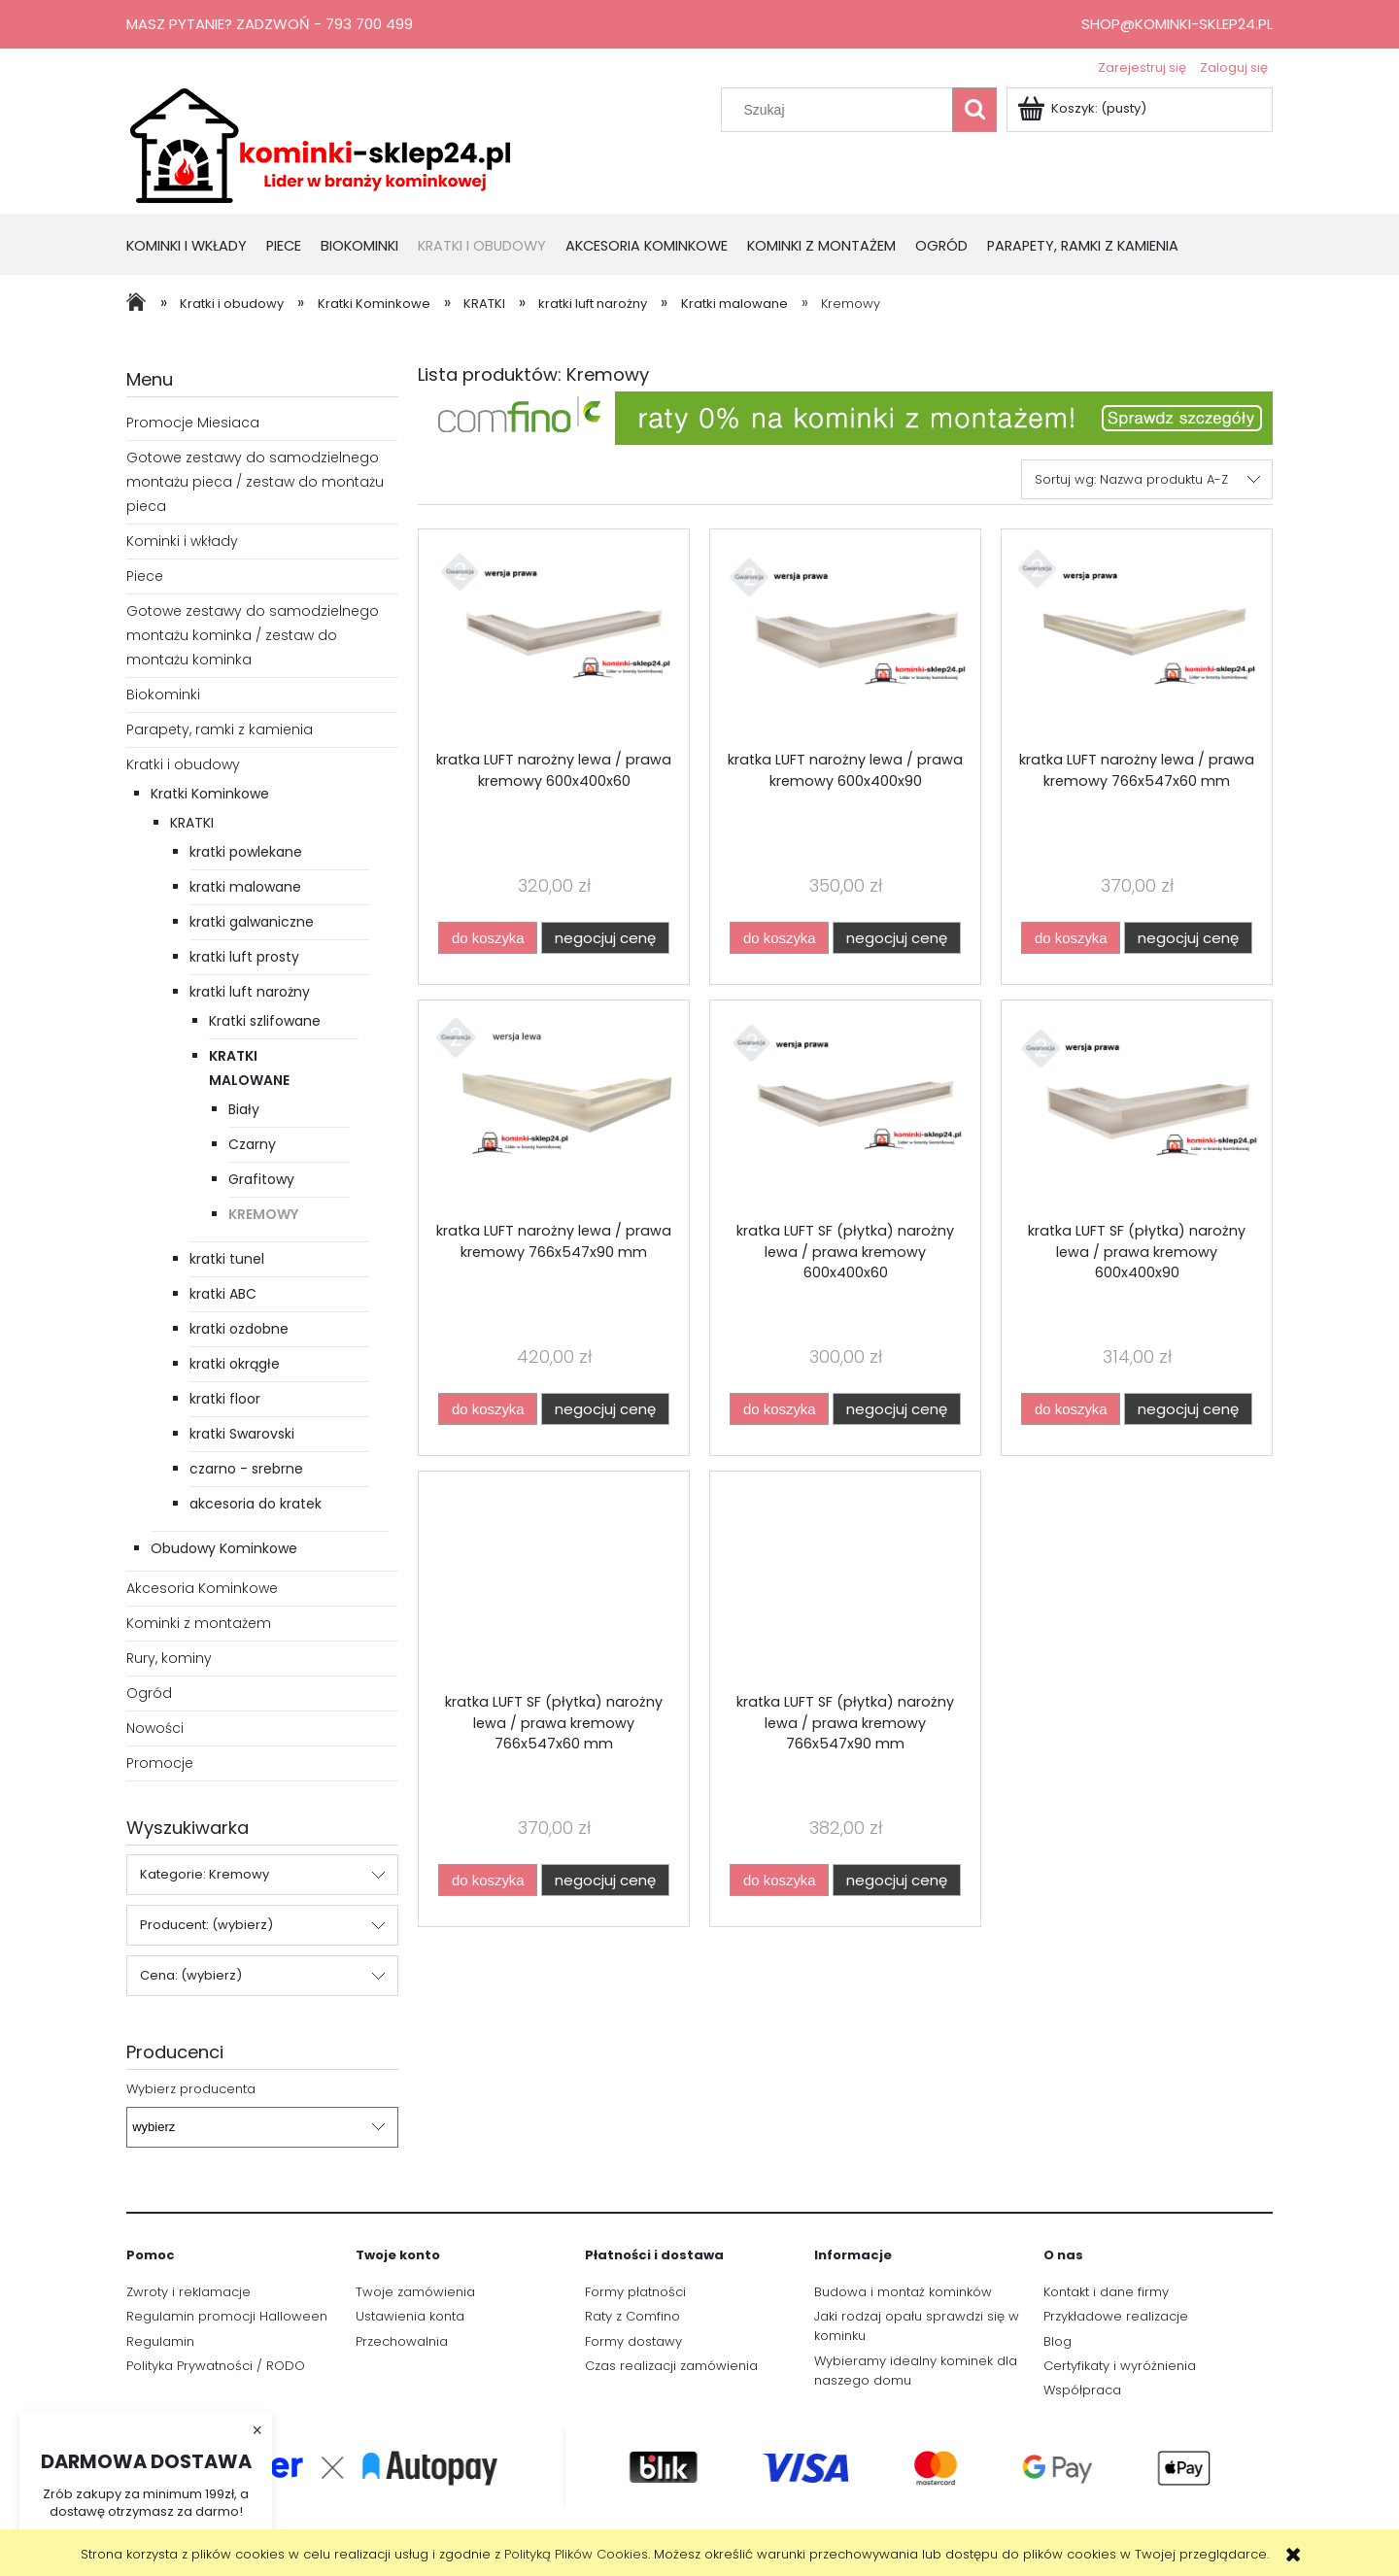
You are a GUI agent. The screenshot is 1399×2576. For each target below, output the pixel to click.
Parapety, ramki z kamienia (219, 729)
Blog (1057, 2341)
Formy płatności (635, 2292)
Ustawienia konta (410, 2316)
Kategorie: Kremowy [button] (204, 1874)
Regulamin (160, 2341)
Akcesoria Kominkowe (202, 1588)
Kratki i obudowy (183, 764)
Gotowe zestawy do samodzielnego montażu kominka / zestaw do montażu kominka (252, 635)
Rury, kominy (169, 1658)
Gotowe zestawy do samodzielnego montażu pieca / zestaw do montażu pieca (255, 482)
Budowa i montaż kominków (903, 2292)
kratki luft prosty (244, 956)
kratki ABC (222, 1294)
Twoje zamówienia (415, 2292)
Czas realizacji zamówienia (671, 2365)
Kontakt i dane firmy (1106, 2292)
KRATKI (192, 822)
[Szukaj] (974, 109)
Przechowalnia (402, 2341)
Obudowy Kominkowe (224, 1548)
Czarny (252, 1144)
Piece (144, 576)
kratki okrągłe (234, 1363)
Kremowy (263, 1214)
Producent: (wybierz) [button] (206, 1924)
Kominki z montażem (198, 1623)
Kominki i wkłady (182, 541)
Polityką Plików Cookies (576, 2554)
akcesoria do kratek (255, 1503)
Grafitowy (261, 1179)
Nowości (155, 1728)
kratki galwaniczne (251, 922)
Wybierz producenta (191, 2089)
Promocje (159, 1763)
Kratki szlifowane (265, 1021)
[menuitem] (196, 247)
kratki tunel (226, 1259)
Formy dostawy (633, 2341)
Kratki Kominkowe (210, 793)
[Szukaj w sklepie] (841, 109)
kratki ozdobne (239, 1329)
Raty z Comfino (632, 2316)
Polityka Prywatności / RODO (215, 2365)
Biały (243, 1109)
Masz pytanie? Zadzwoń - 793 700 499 (269, 24)
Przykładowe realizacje (1115, 2316)
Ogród (149, 1693)
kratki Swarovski (241, 1433)
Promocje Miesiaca (192, 422)
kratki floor (224, 1398)
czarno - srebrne (246, 1468)
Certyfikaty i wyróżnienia (1119, 2365)
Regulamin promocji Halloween (226, 2316)
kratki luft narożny (249, 991)
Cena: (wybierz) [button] (191, 1975)
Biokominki (163, 694)
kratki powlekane (245, 852)
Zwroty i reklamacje (188, 2292)
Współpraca (1082, 2390)
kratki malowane (245, 887)
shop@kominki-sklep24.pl (1177, 24)
